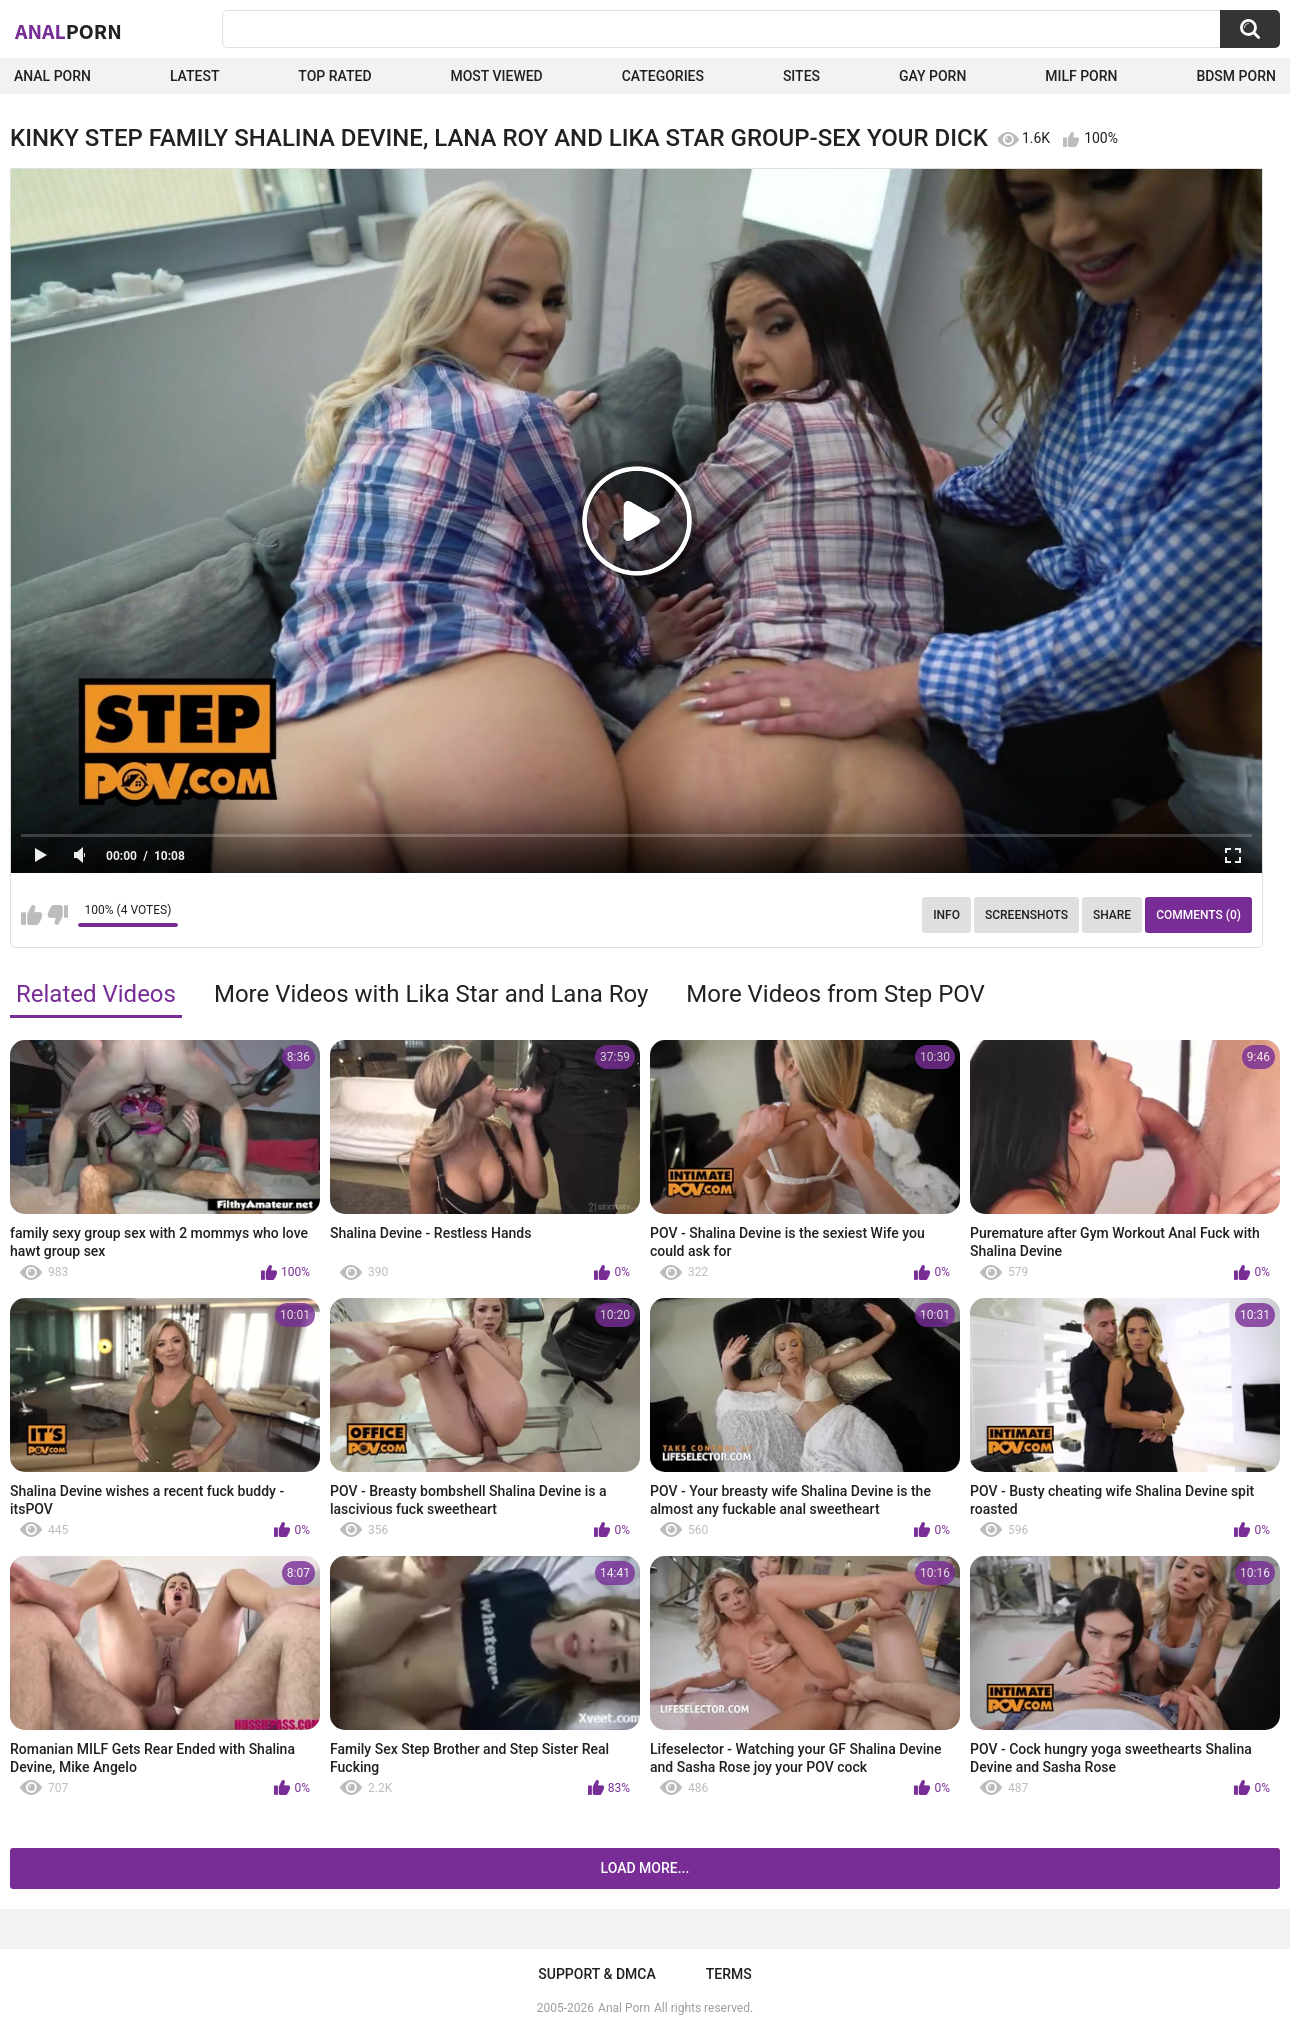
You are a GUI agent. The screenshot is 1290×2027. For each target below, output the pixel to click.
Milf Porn (1081, 76)
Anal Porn (52, 76)
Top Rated (334, 76)
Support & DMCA (596, 1974)
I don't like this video (57, 915)
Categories (663, 76)
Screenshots (1026, 915)
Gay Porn (932, 76)
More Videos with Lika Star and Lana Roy (431, 994)
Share (1112, 915)
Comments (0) (1198, 915)
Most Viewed (496, 76)
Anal (68, 31)
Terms (729, 1974)
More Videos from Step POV (835, 994)
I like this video (31, 915)
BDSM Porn (1236, 76)
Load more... (645, 1868)
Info (946, 915)
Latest (195, 76)
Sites (801, 76)
